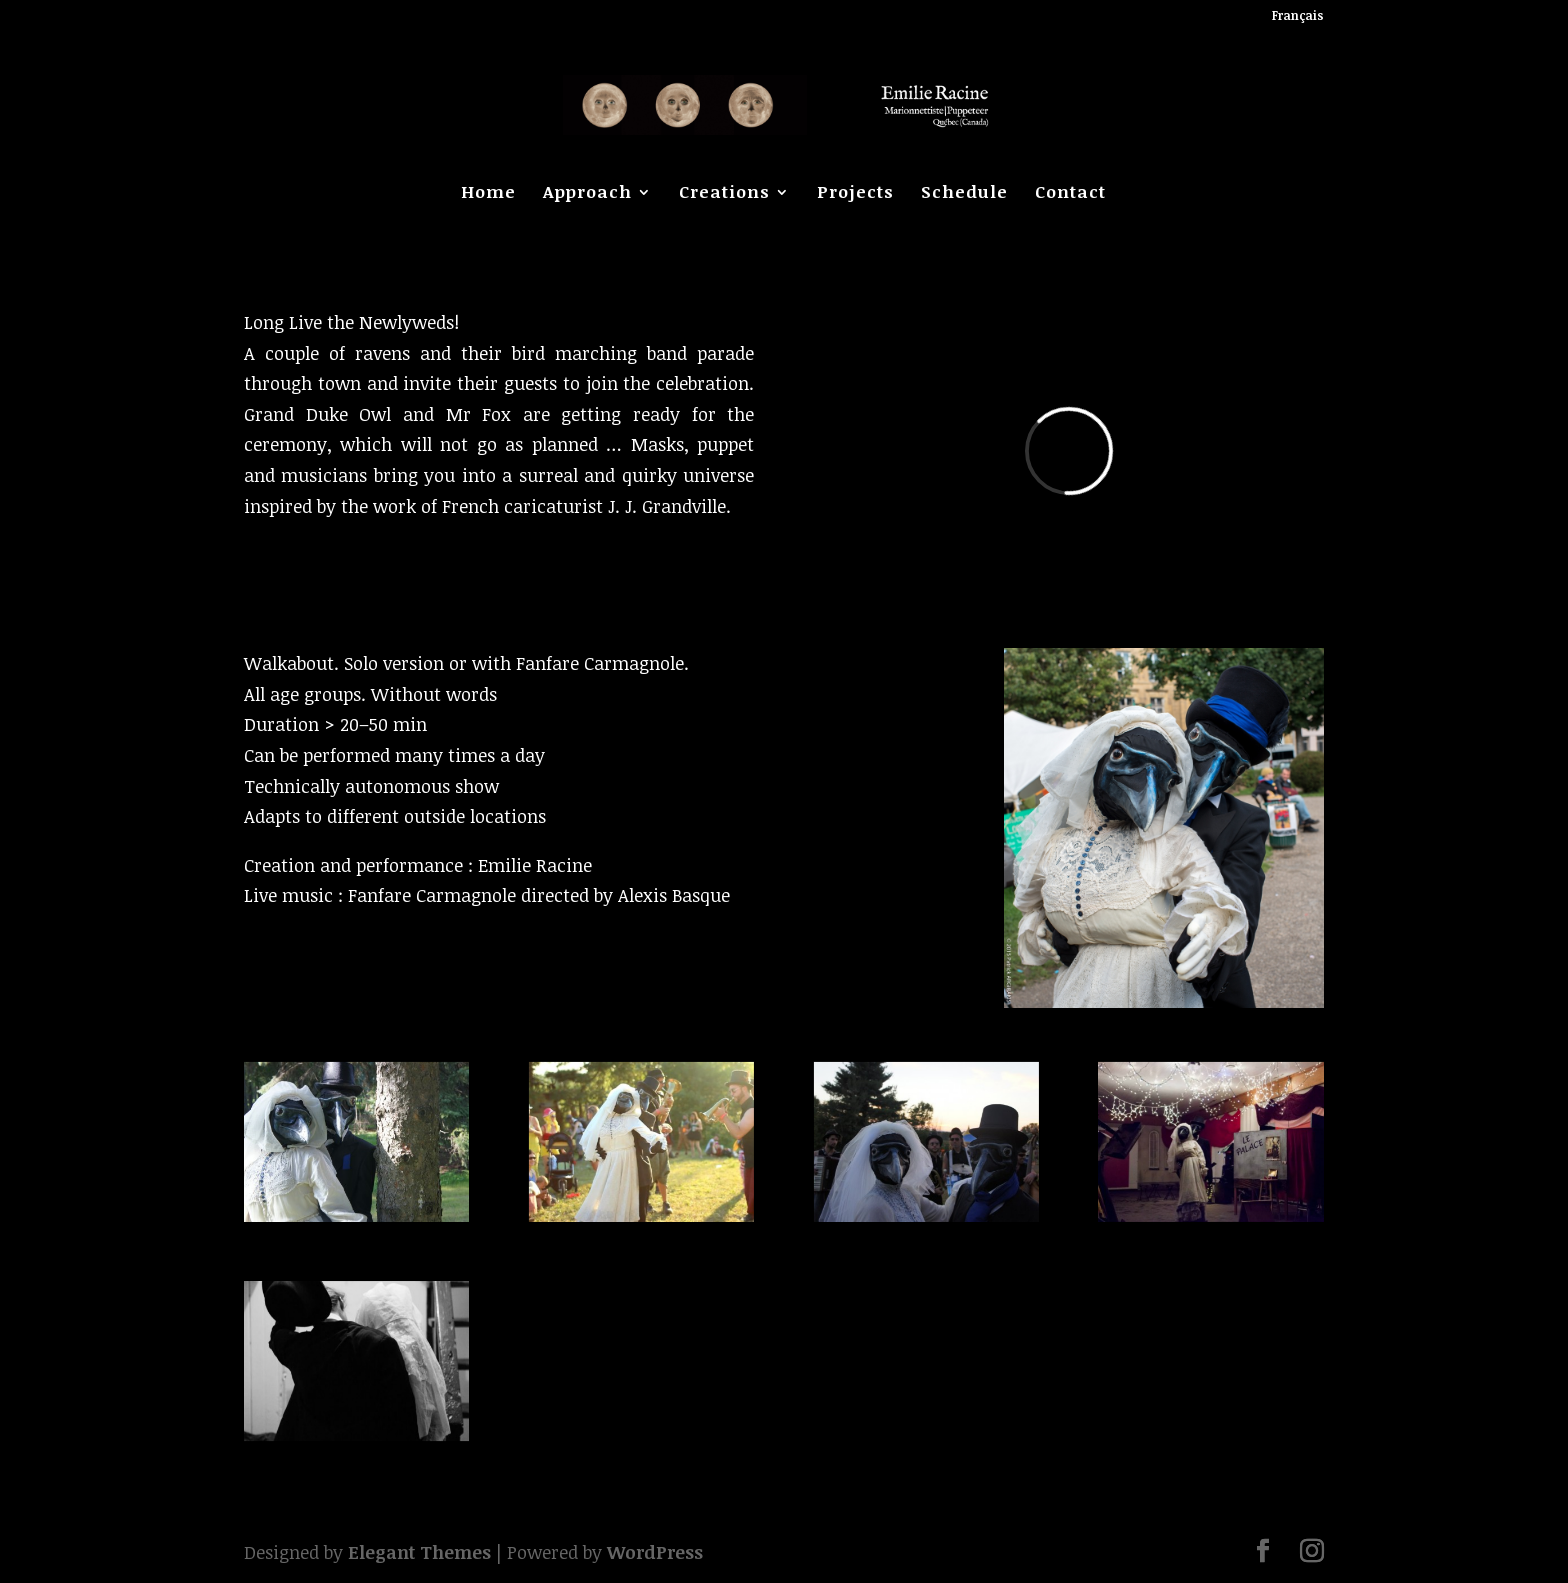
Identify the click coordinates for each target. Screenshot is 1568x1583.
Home (488, 194)
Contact (1070, 194)
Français (1298, 16)
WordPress (655, 1552)
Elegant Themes (419, 1552)
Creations (724, 194)
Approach (587, 194)
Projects (855, 194)
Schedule (964, 194)
